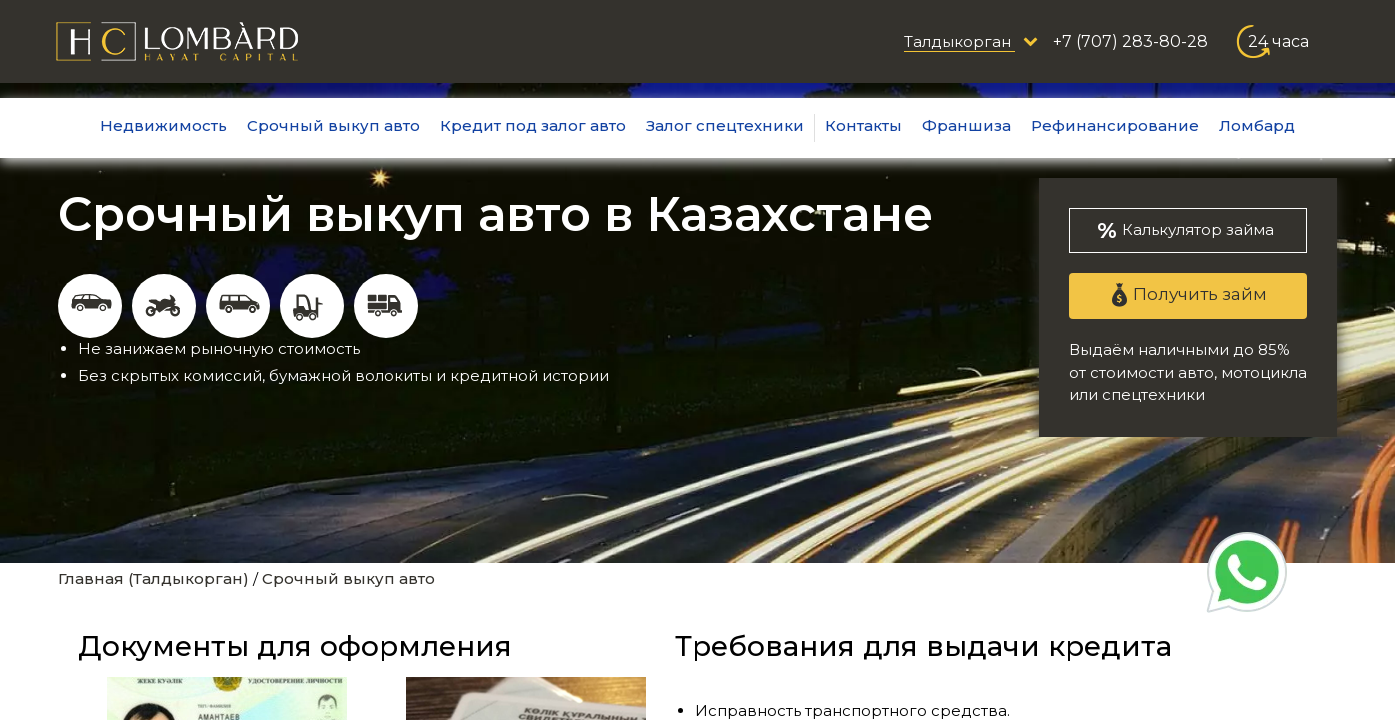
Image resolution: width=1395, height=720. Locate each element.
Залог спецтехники (725, 125)
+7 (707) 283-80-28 (1130, 41)
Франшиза (966, 125)
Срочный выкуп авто (333, 125)
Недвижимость (163, 125)
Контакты (863, 125)
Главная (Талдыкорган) (153, 578)
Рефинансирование (1115, 125)
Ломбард (1257, 125)
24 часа (1278, 41)
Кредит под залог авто (533, 125)
